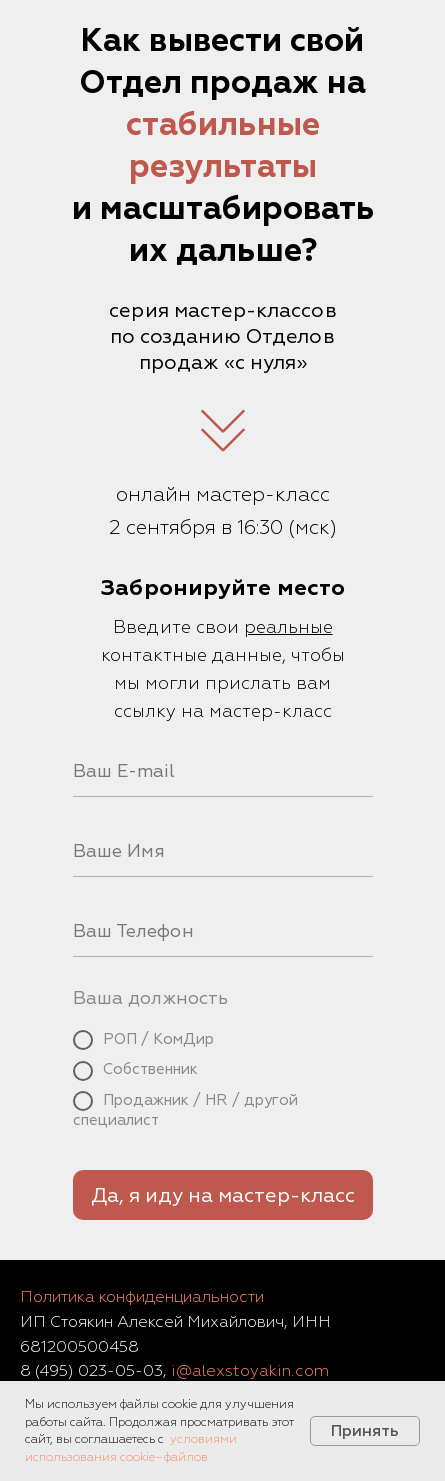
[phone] (223, 932)
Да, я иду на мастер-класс (223, 1195)
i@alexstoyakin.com (250, 1371)
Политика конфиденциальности (142, 1297)
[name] (223, 852)
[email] (223, 772)
